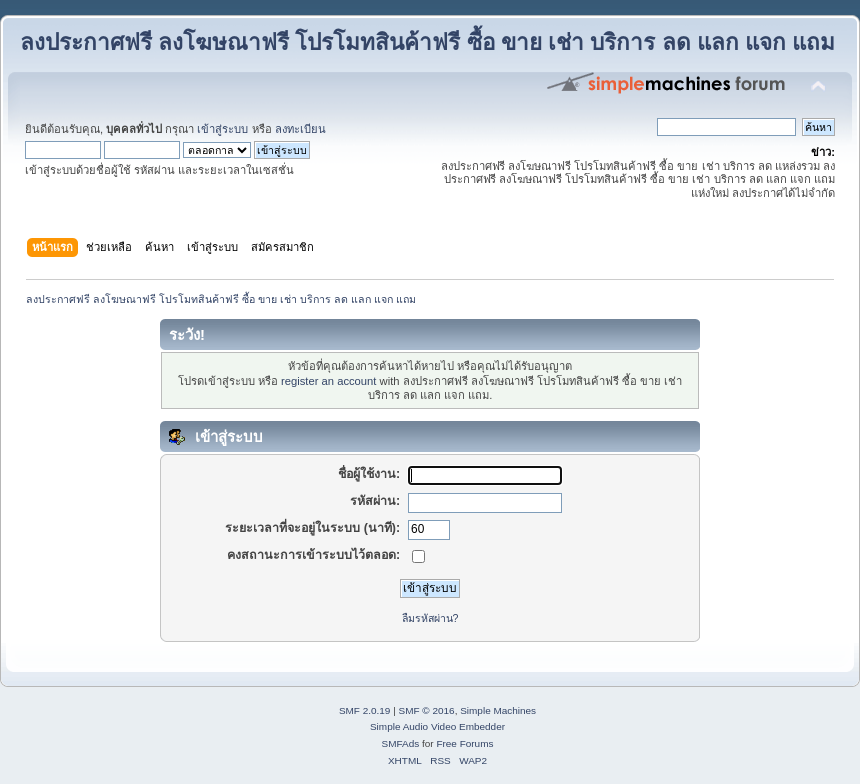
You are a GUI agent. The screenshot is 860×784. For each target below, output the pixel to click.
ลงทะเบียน (300, 129)
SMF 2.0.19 (365, 710)
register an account (328, 381)
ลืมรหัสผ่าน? (430, 618)
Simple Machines (498, 710)
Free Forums (464, 743)
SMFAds (401, 743)
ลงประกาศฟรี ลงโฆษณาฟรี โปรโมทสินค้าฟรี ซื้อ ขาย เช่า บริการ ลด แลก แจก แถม (427, 42)
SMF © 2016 (427, 710)
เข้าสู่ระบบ (222, 129)
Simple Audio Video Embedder (437, 726)
